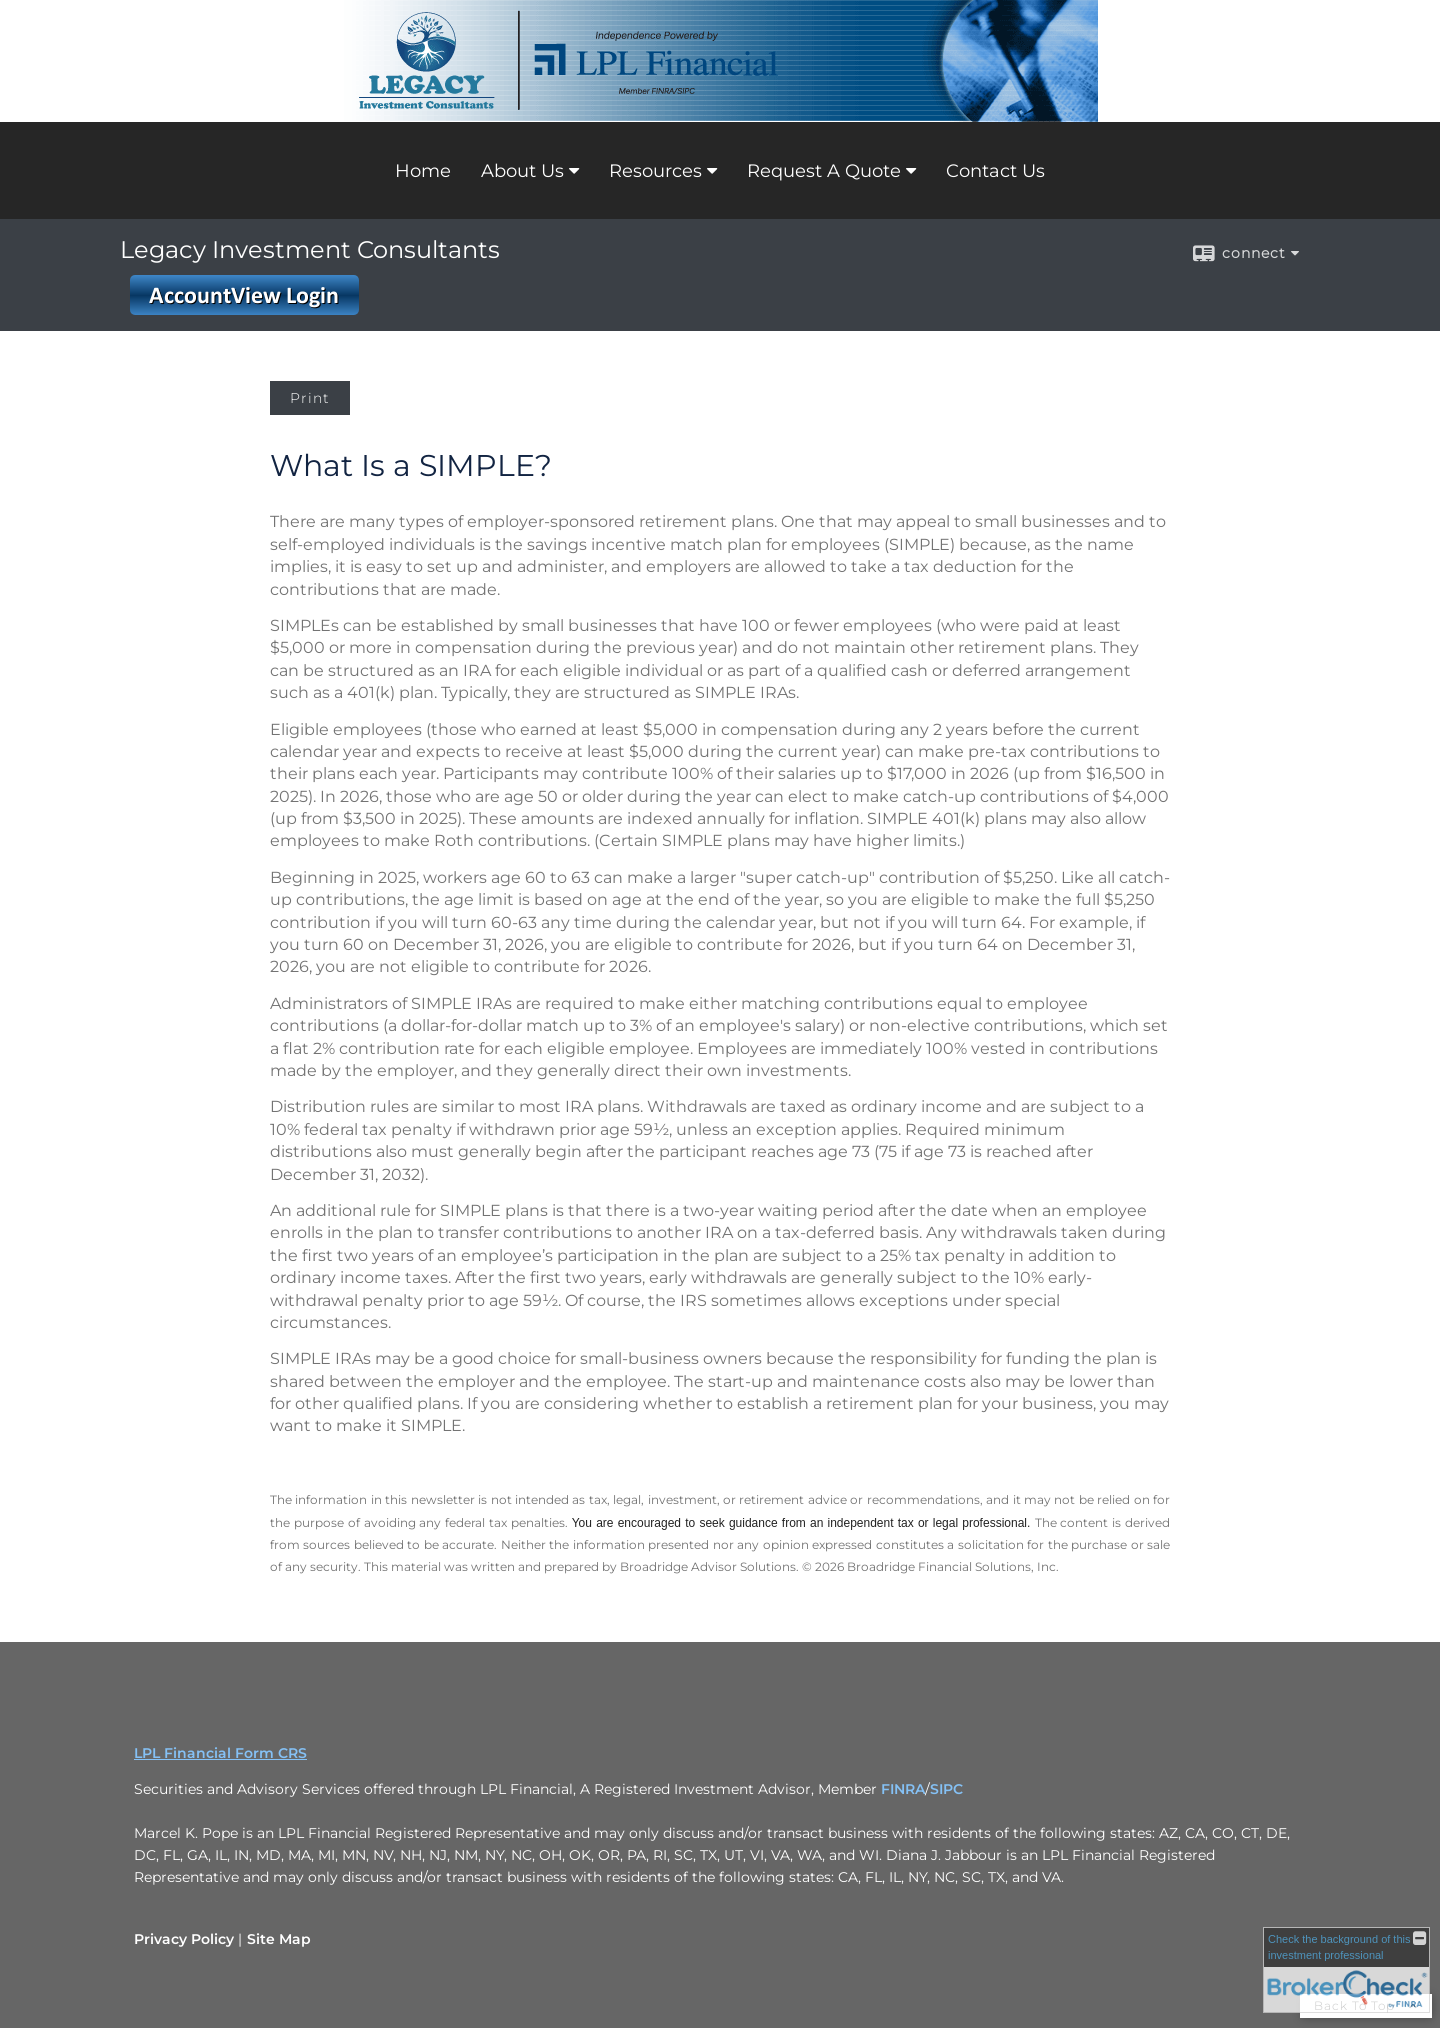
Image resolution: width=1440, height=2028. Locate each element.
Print (310, 398)
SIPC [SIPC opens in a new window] (946, 1789)
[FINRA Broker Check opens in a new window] (1346, 1970)
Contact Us (995, 171)
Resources (655, 171)
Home (423, 171)
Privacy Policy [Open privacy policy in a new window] (184, 1939)
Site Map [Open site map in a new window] (279, 1939)
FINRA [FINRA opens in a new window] (903, 1789)
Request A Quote (824, 171)
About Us (522, 171)
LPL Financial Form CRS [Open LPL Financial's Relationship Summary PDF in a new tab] (220, 1753)
